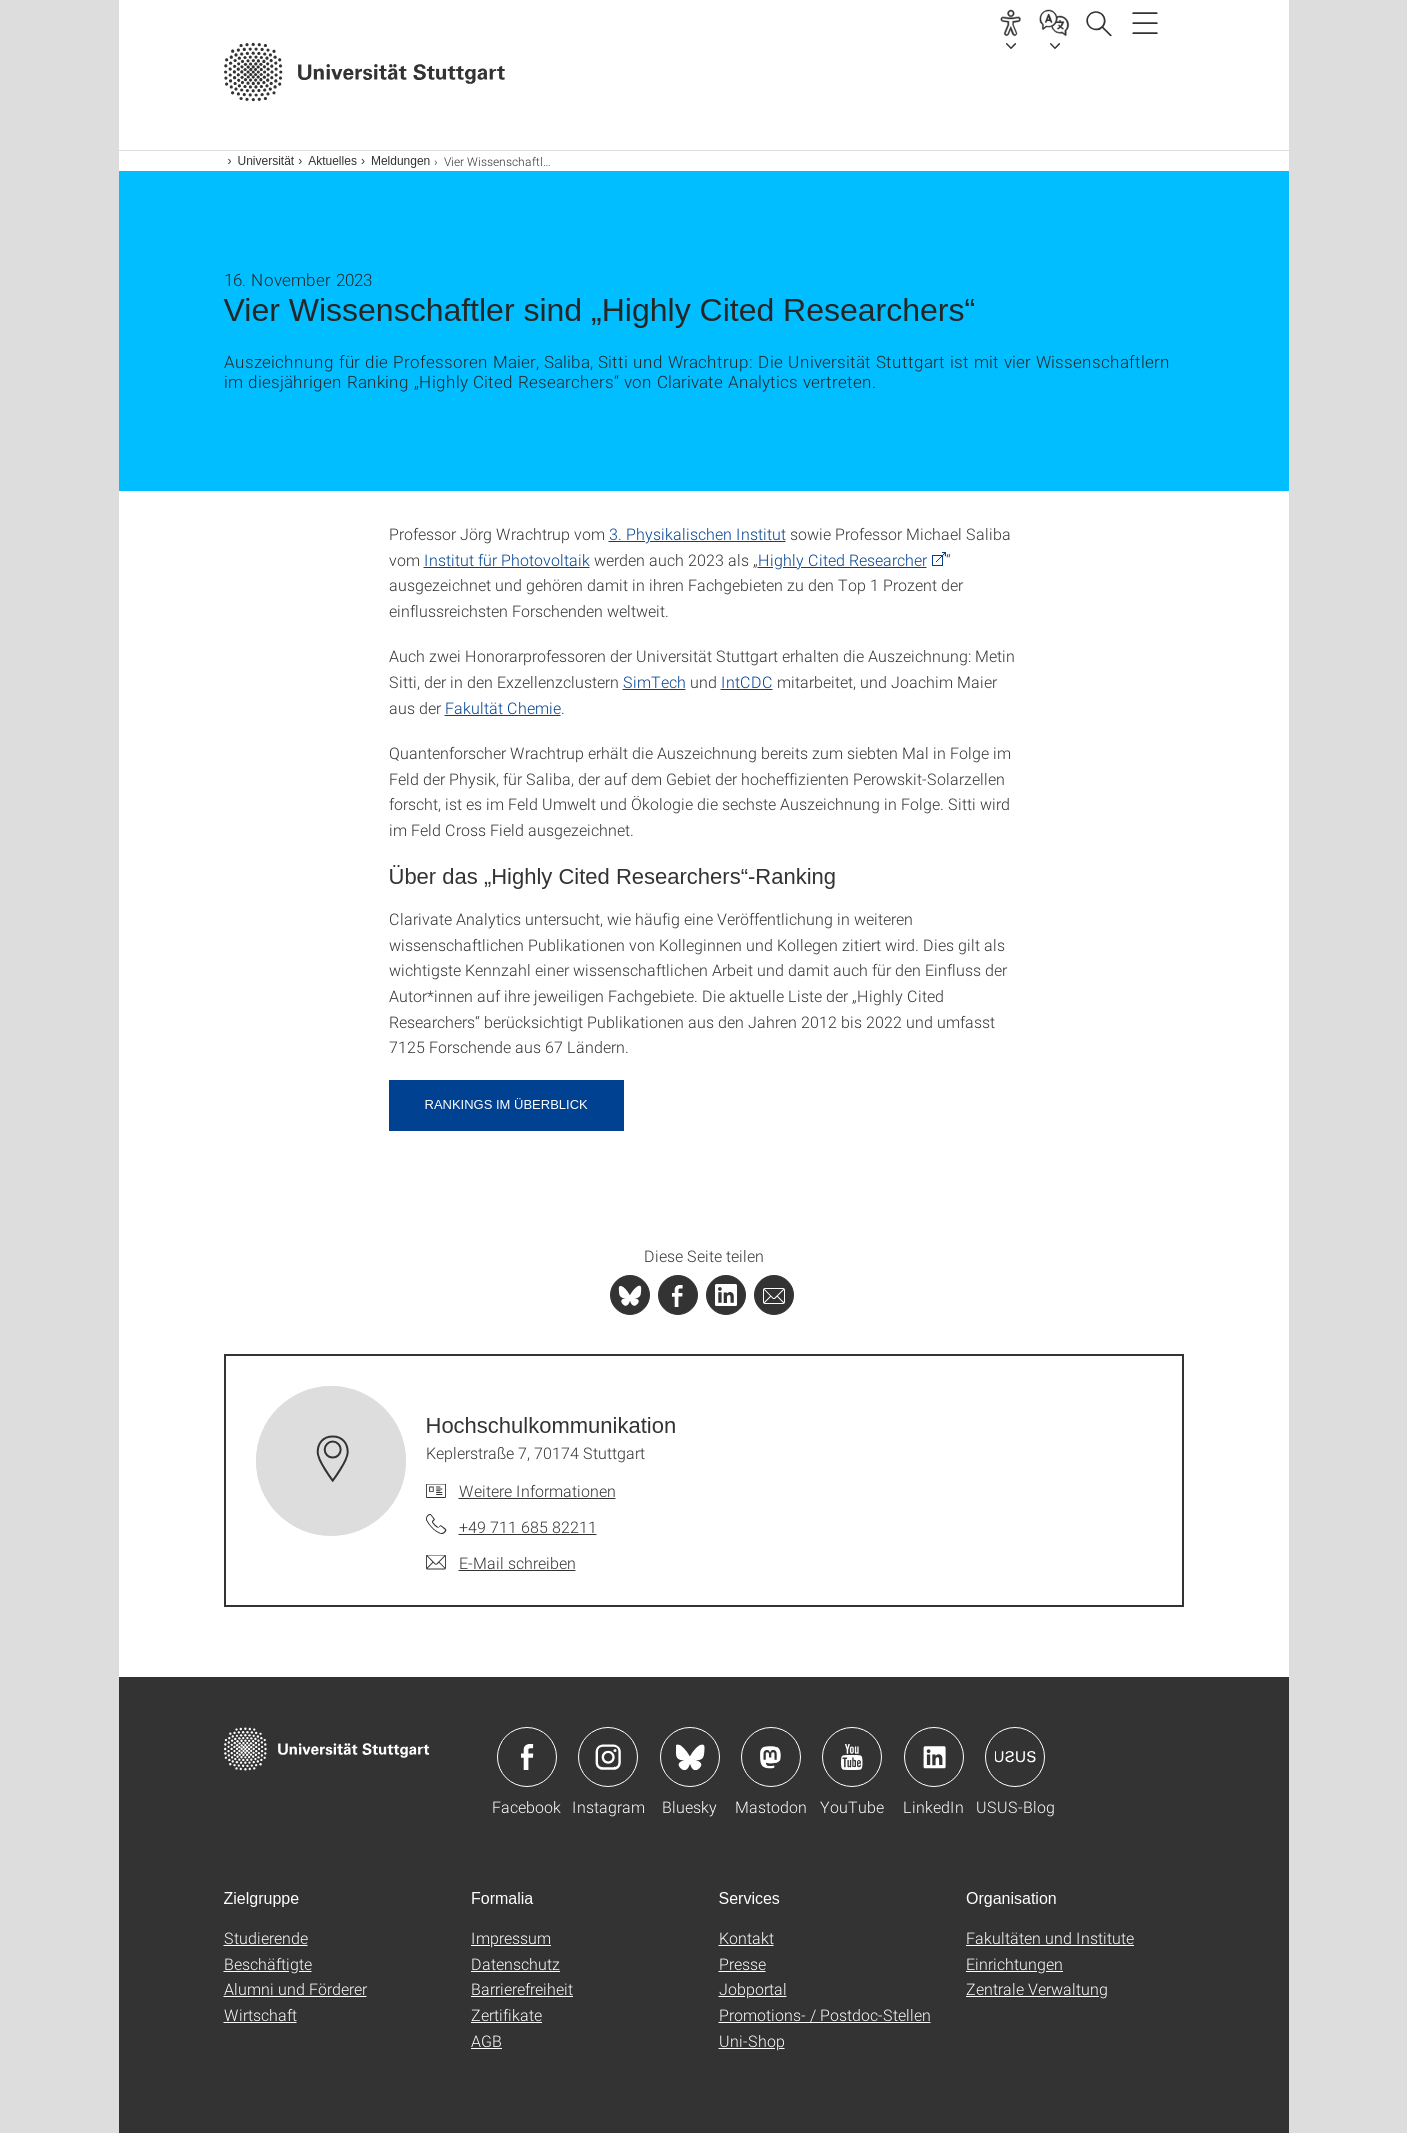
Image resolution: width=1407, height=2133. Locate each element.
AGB (486, 2040)
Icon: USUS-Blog (1015, 1757)
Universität (266, 161)
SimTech (654, 681)
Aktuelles (332, 161)
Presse (742, 1963)
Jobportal (753, 1988)
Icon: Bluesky (690, 1757)
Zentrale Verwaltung (1037, 1988)
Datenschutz (515, 1963)
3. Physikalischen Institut (697, 533)
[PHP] (678, 1295)
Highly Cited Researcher (842, 559)
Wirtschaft (260, 2014)
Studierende (266, 1937)
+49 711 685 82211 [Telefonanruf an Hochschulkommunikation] (528, 1526)
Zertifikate (506, 2014)
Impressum (511, 1937)
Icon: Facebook (527, 1757)
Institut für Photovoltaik (507, 559)
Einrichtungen (1014, 1963)
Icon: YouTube (852, 1757)
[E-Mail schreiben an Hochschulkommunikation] (501, 1563)
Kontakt (746, 1937)
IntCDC (747, 681)
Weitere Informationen (537, 1490)
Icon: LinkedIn (934, 1757)
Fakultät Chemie (503, 707)
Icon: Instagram (608, 1757)
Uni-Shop (752, 2040)
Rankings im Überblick (506, 1104)
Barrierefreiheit (522, 1988)
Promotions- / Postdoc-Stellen (825, 2014)
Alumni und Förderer (295, 1988)
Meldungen (400, 161)
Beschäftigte (268, 1963)
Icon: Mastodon (771, 1757)
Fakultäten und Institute (1050, 1937)
